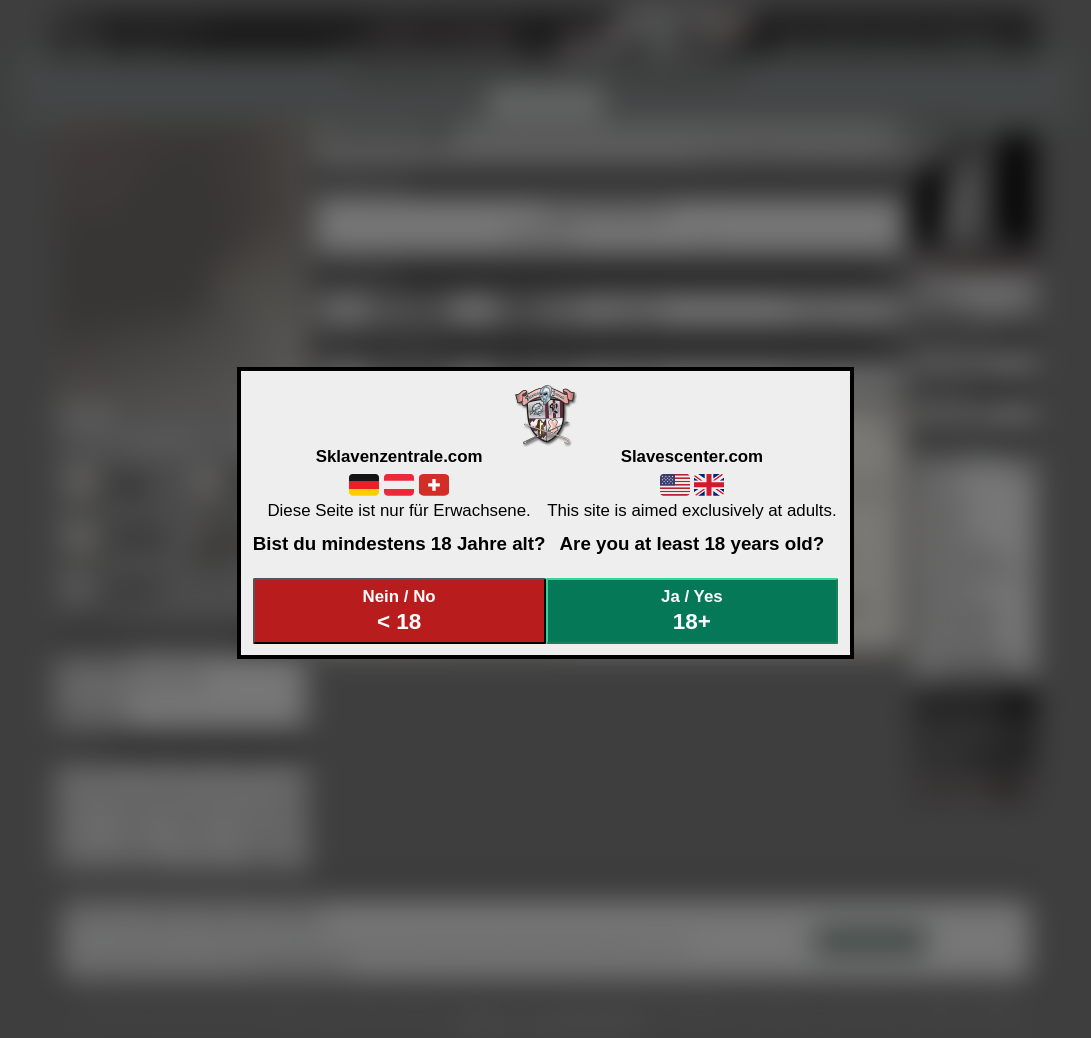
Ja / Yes (692, 610)
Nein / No (399, 610)
